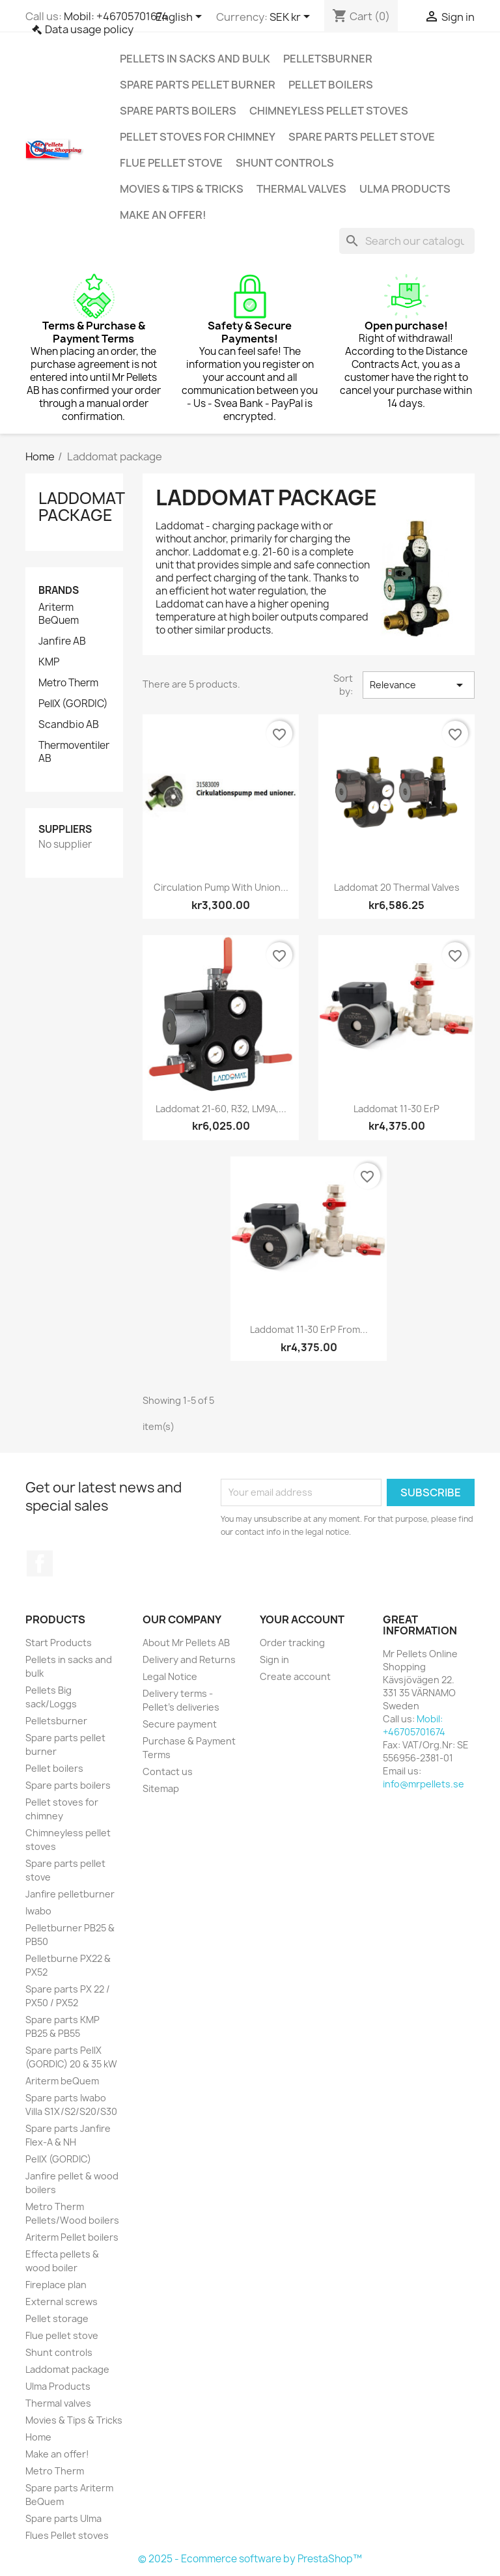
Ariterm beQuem (62, 2081)
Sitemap (161, 1788)
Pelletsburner (327, 58)
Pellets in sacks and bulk (195, 58)
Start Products (58, 1642)
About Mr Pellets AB (186, 1642)
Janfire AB (62, 641)
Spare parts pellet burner (197, 84)
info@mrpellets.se (423, 1784)
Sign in (274, 1659)
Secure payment (180, 1724)
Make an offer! (163, 215)
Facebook (40, 1563)
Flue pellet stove (171, 163)
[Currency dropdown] (292, 17)
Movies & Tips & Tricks (181, 189)
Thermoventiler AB (73, 752)
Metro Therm (68, 683)
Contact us (168, 1771)
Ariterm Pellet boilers (71, 2237)
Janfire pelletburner (70, 1894)
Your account (302, 1619)
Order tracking (292, 1642)
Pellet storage (57, 2318)
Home (38, 2437)
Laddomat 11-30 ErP (396, 1108)
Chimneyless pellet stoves (328, 111)
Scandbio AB (68, 724)
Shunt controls (285, 163)
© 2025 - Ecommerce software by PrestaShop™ (250, 2559)
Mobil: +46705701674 (116, 16)
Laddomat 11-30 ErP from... (309, 1329)
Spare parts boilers (178, 111)
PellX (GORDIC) (73, 703)
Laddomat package (81, 506)
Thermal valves (301, 189)
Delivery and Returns (189, 1659)
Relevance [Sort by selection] (419, 685)
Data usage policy (89, 29)
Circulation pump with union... (221, 887)
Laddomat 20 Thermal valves (397, 887)
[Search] (407, 241)
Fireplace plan (56, 2284)
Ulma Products (405, 189)
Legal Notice (170, 1676)
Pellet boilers (330, 84)
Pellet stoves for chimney (197, 137)
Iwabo (38, 1911)
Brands (58, 590)
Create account (295, 1676)
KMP (48, 662)
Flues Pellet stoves (67, 2535)
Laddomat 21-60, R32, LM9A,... (221, 1108)
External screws (61, 2301)
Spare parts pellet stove (361, 137)
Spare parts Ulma (63, 2518)
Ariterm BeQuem (58, 614)
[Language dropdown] (181, 17)
